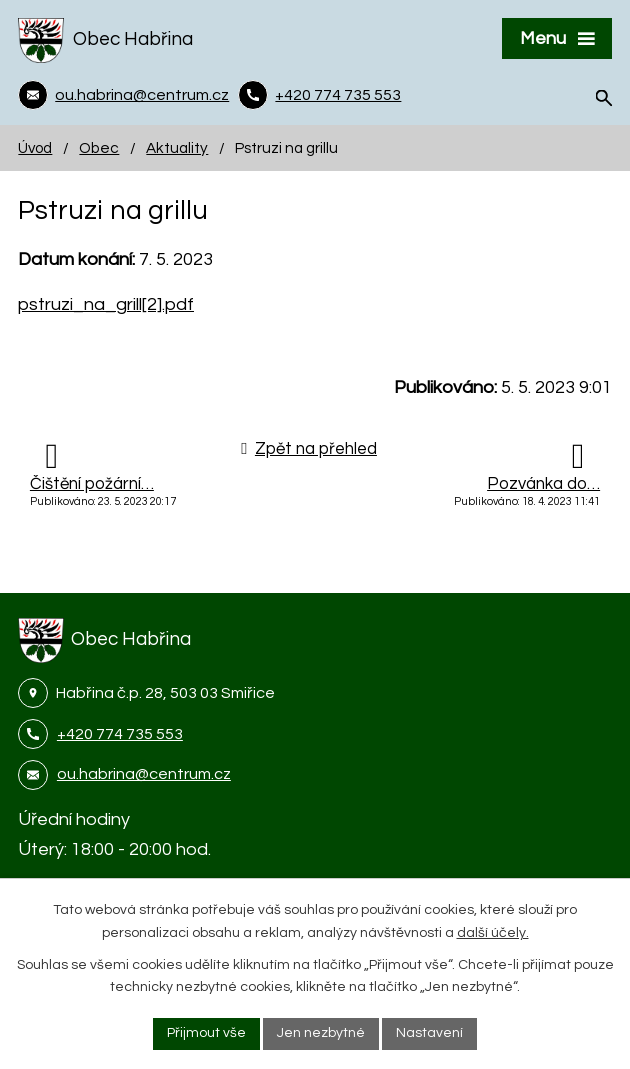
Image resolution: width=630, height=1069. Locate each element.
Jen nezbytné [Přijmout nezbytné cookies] (321, 1033)
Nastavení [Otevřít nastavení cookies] (429, 1033)
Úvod (35, 148)
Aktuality (177, 148)
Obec (99, 148)
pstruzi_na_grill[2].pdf (106, 304)
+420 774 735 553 (120, 734)
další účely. (493, 933)
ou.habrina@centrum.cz (144, 774)
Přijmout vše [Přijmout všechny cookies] (206, 1033)
